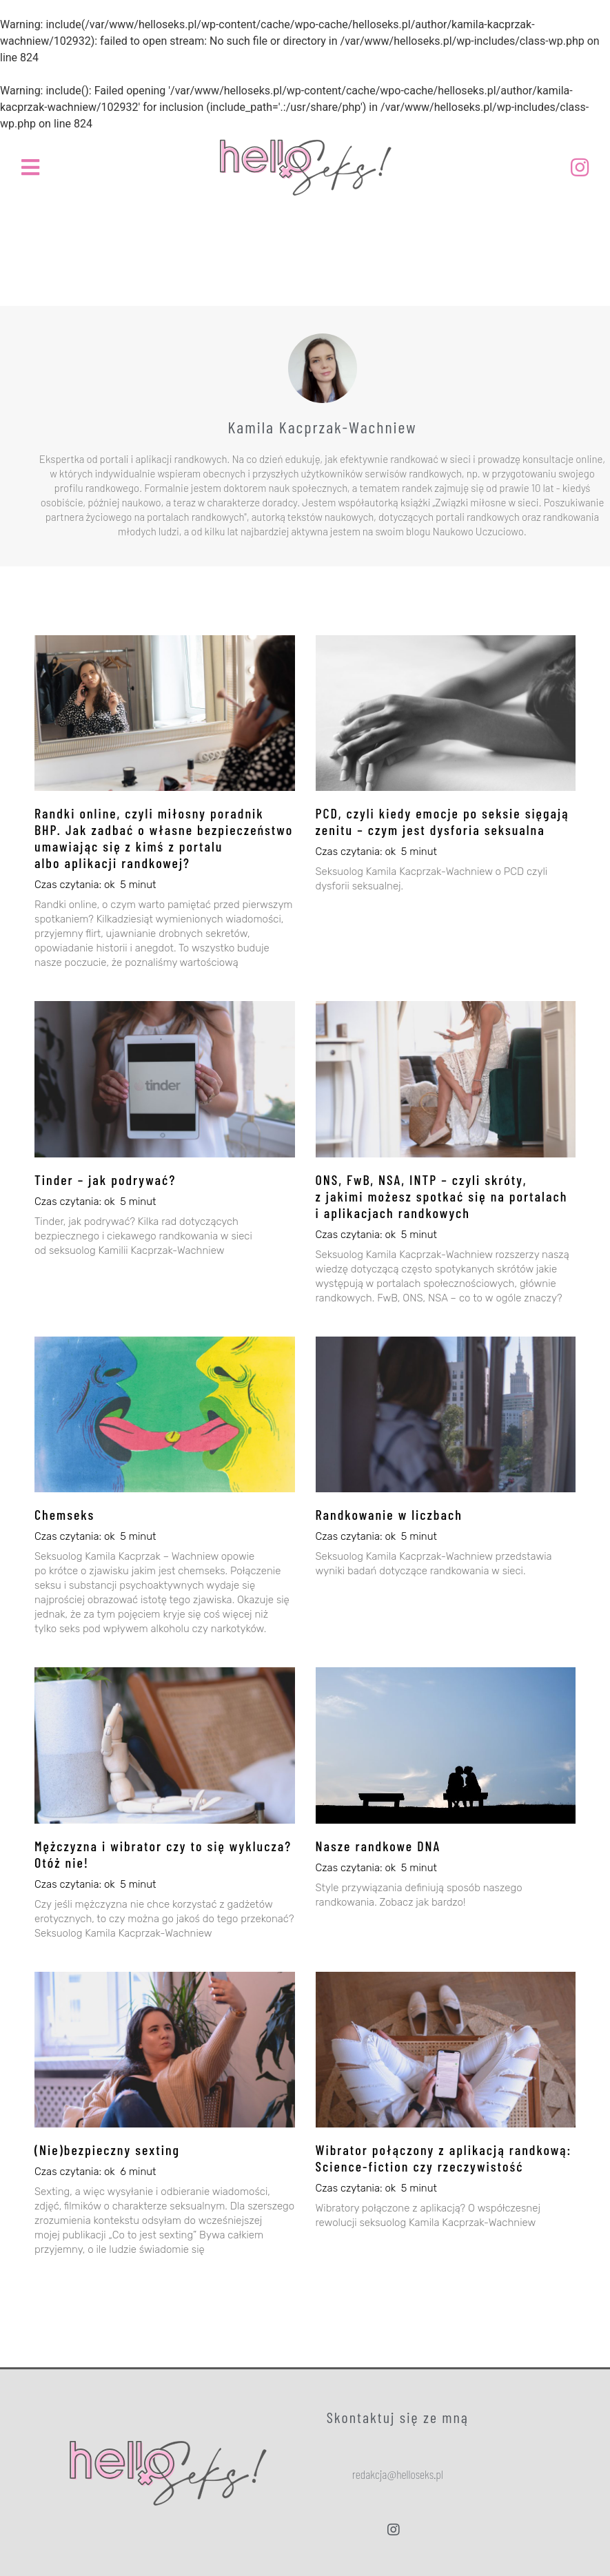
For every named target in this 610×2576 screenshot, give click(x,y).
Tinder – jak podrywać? (105, 1179)
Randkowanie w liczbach (389, 1514)
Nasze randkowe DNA (378, 1845)
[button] (398, 2474)
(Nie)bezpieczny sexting (107, 2149)
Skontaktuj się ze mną (398, 2417)
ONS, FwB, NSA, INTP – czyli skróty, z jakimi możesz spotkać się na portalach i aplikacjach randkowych (442, 1196)
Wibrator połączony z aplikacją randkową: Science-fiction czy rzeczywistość (444, 2157)
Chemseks (64, 1514)
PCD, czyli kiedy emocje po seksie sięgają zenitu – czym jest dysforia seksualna (442, 821)
